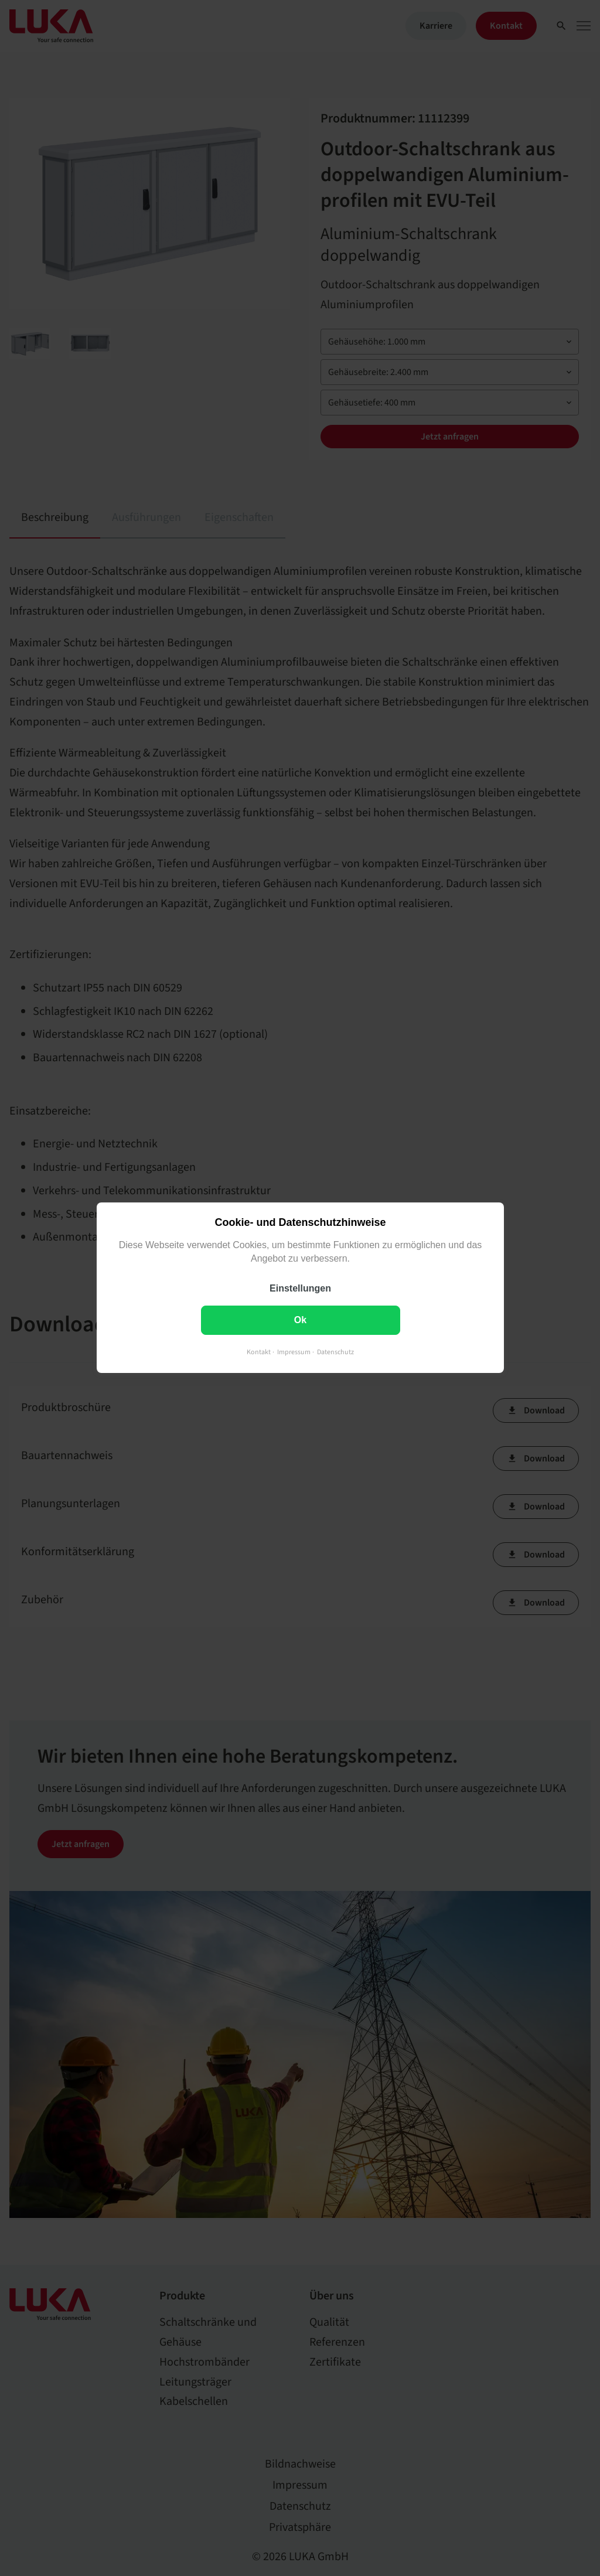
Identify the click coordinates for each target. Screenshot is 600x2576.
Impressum (294, 1353)
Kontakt (259, 1353)
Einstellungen (300, 1289)
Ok (300, 1321)
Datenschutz (335, 1353)
